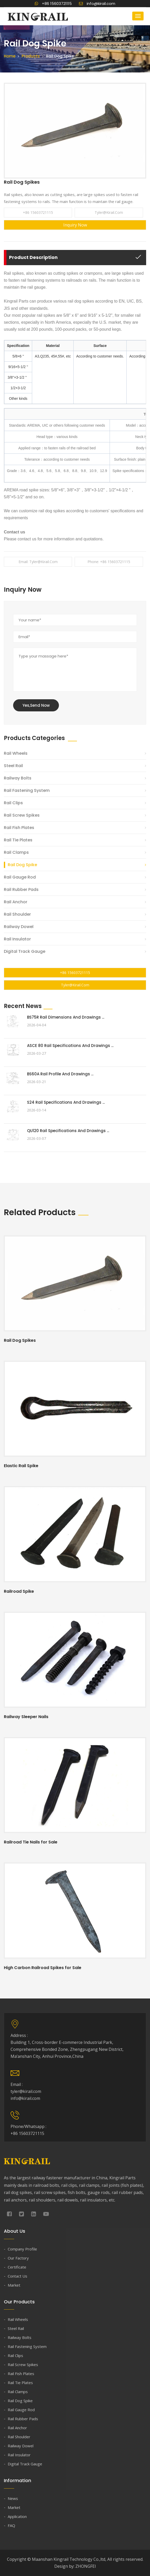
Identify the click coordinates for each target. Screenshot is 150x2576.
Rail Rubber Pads (21, 889)
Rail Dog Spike (22, 865)
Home (9, 56)
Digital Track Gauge (24, 951)
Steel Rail (13, 766)
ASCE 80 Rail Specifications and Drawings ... (70, 1045)
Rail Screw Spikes (22, 815)
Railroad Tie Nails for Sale (30, 1842)
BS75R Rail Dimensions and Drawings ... (65, 1017)
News (13, 2498)
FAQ (11, 2525)
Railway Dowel (18, 927)
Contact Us (17, 2276)
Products (31, 56)
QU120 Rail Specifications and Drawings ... (68, 1130)
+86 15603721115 (53, 3)
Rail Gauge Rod (20, 877)
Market (14, 2285)
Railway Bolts (17, 778)
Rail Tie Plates (18, 840)
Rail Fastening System (27, 790)
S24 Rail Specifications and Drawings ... (66, 1102)
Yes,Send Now (36, 705)
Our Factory (18, 2258)
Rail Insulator (17, 939)
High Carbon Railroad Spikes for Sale (42, 1968)
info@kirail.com (97, 3)
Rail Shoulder (17, 914)
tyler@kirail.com (109, 212)
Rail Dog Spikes (20, 1340)
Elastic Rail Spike (21, 1466)
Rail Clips (13, 803)
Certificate (17, 2267)
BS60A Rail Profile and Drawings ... (60, 1074)
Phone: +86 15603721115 (108, 561)
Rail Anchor (15, 902)
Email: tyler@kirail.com (38, 561)
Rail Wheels (16, 753)
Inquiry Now (75, 225)
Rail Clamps (16, 852)
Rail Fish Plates (19, 828)
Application (17, 2516)
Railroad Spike (19, 1591)
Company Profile (22, 2249)
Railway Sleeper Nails (26, 1717)
